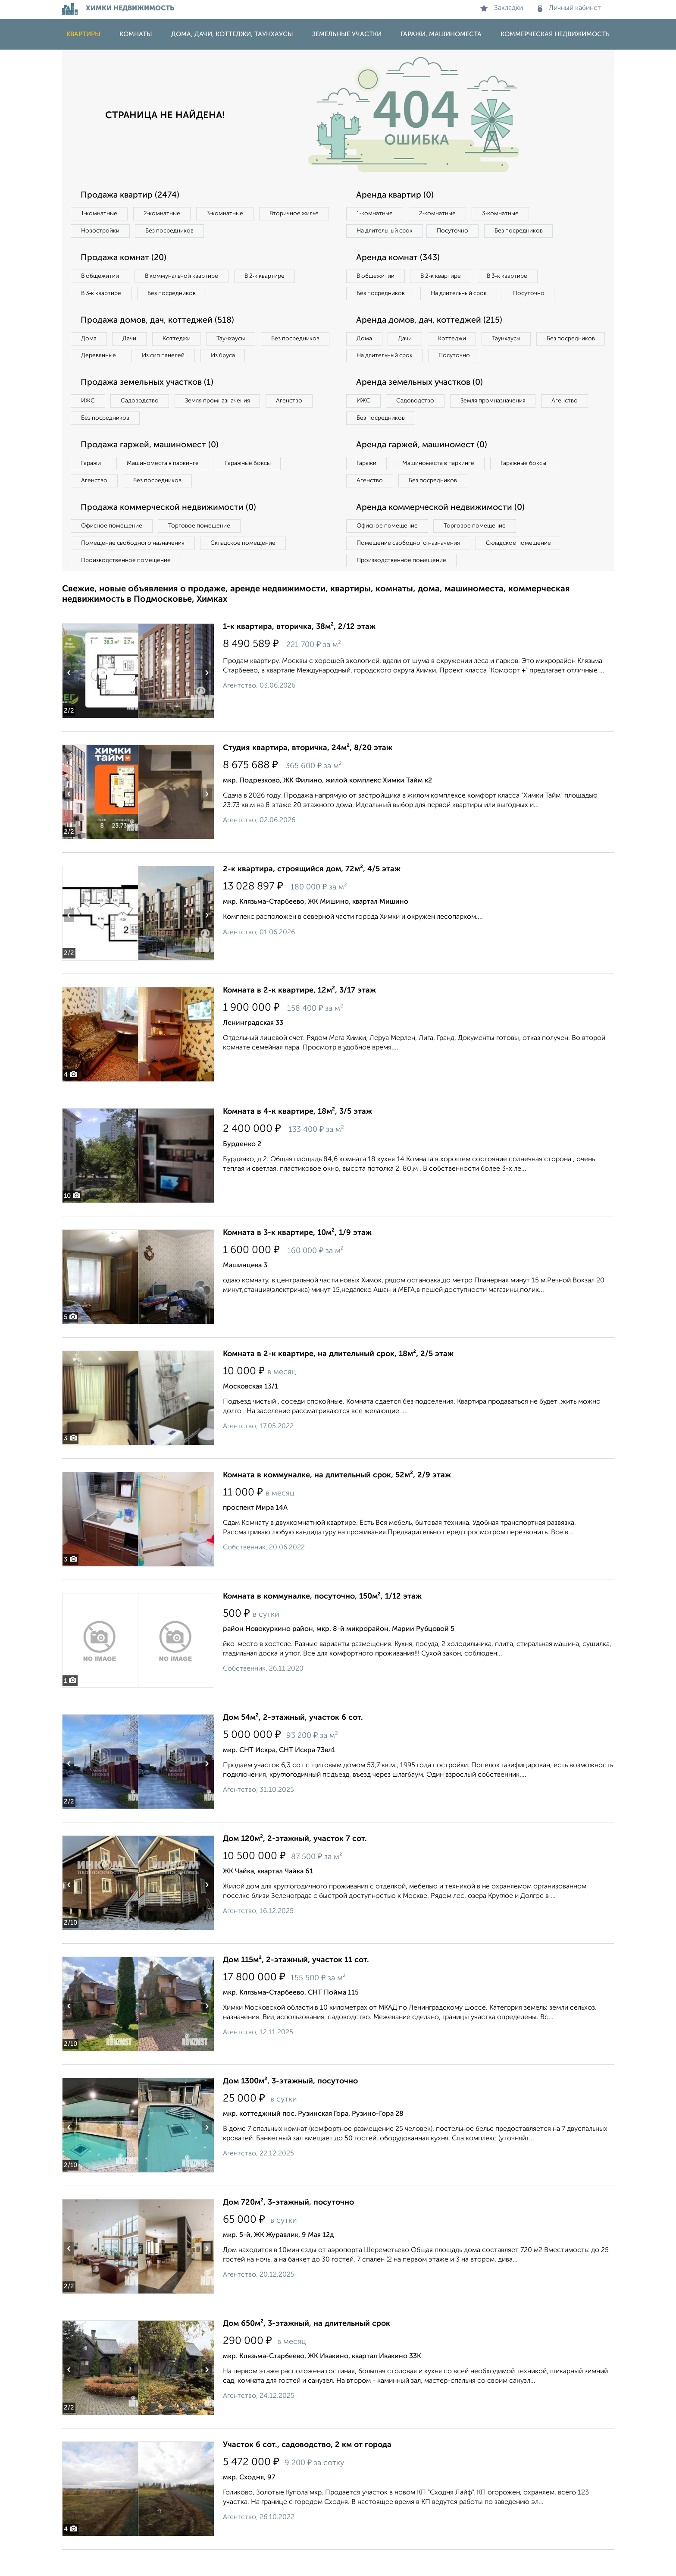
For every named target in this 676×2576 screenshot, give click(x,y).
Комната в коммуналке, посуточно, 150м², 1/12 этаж (322, 1623)
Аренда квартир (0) (396, 195)
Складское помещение (248, 568)
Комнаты (135, 34)
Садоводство (144, 423)
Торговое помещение (204, 551)
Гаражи (92, 487)
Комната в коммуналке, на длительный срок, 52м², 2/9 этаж (337, 1501)
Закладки (501, 8)
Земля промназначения (224, 423)
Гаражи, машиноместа (441, 34)
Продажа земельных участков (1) (149, 404)
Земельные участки (347, 34)
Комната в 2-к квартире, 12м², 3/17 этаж (299, 1017)
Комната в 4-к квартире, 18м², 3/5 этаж (297, 1138)
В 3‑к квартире (103, 295)
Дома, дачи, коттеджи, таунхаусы (232, 34)
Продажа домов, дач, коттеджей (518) (159, 323)
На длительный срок (386, 232)
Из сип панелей (245, 359)
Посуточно (458, 232)
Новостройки (180, 232)
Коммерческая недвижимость (555, 34)
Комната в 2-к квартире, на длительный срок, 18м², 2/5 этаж (338, 1380)
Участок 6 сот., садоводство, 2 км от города (307, 2471)
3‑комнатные (230, 214)
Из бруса (94, 377)
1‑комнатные (100, 214)
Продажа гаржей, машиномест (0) (152, 468)
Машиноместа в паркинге (166, 487)
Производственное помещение (127, 586)
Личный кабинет (569, 8)
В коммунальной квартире (186, 278)
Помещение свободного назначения (134, 568)
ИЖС (89, 423)
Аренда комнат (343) (399, 259)
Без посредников (252, 232)
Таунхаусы (239, 342)
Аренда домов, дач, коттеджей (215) (431, 340)
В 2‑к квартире (273, 278)
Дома (89, 342)
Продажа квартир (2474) (131, 195)
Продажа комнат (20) (125, 259)
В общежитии (101, 278)
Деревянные (177, 359)
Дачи (133, 342)
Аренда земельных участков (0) (421, 404)
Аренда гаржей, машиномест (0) (424, 468)
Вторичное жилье (107, 232)
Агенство (299, 423)
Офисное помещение (113, 551)
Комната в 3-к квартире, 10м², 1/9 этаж (297, 1259)
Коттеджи (182, 342)
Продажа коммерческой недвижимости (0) (171, 532)
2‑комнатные (165, 214)
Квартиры (83, 34)
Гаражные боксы (255, 487)
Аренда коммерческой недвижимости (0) (443, 532)
